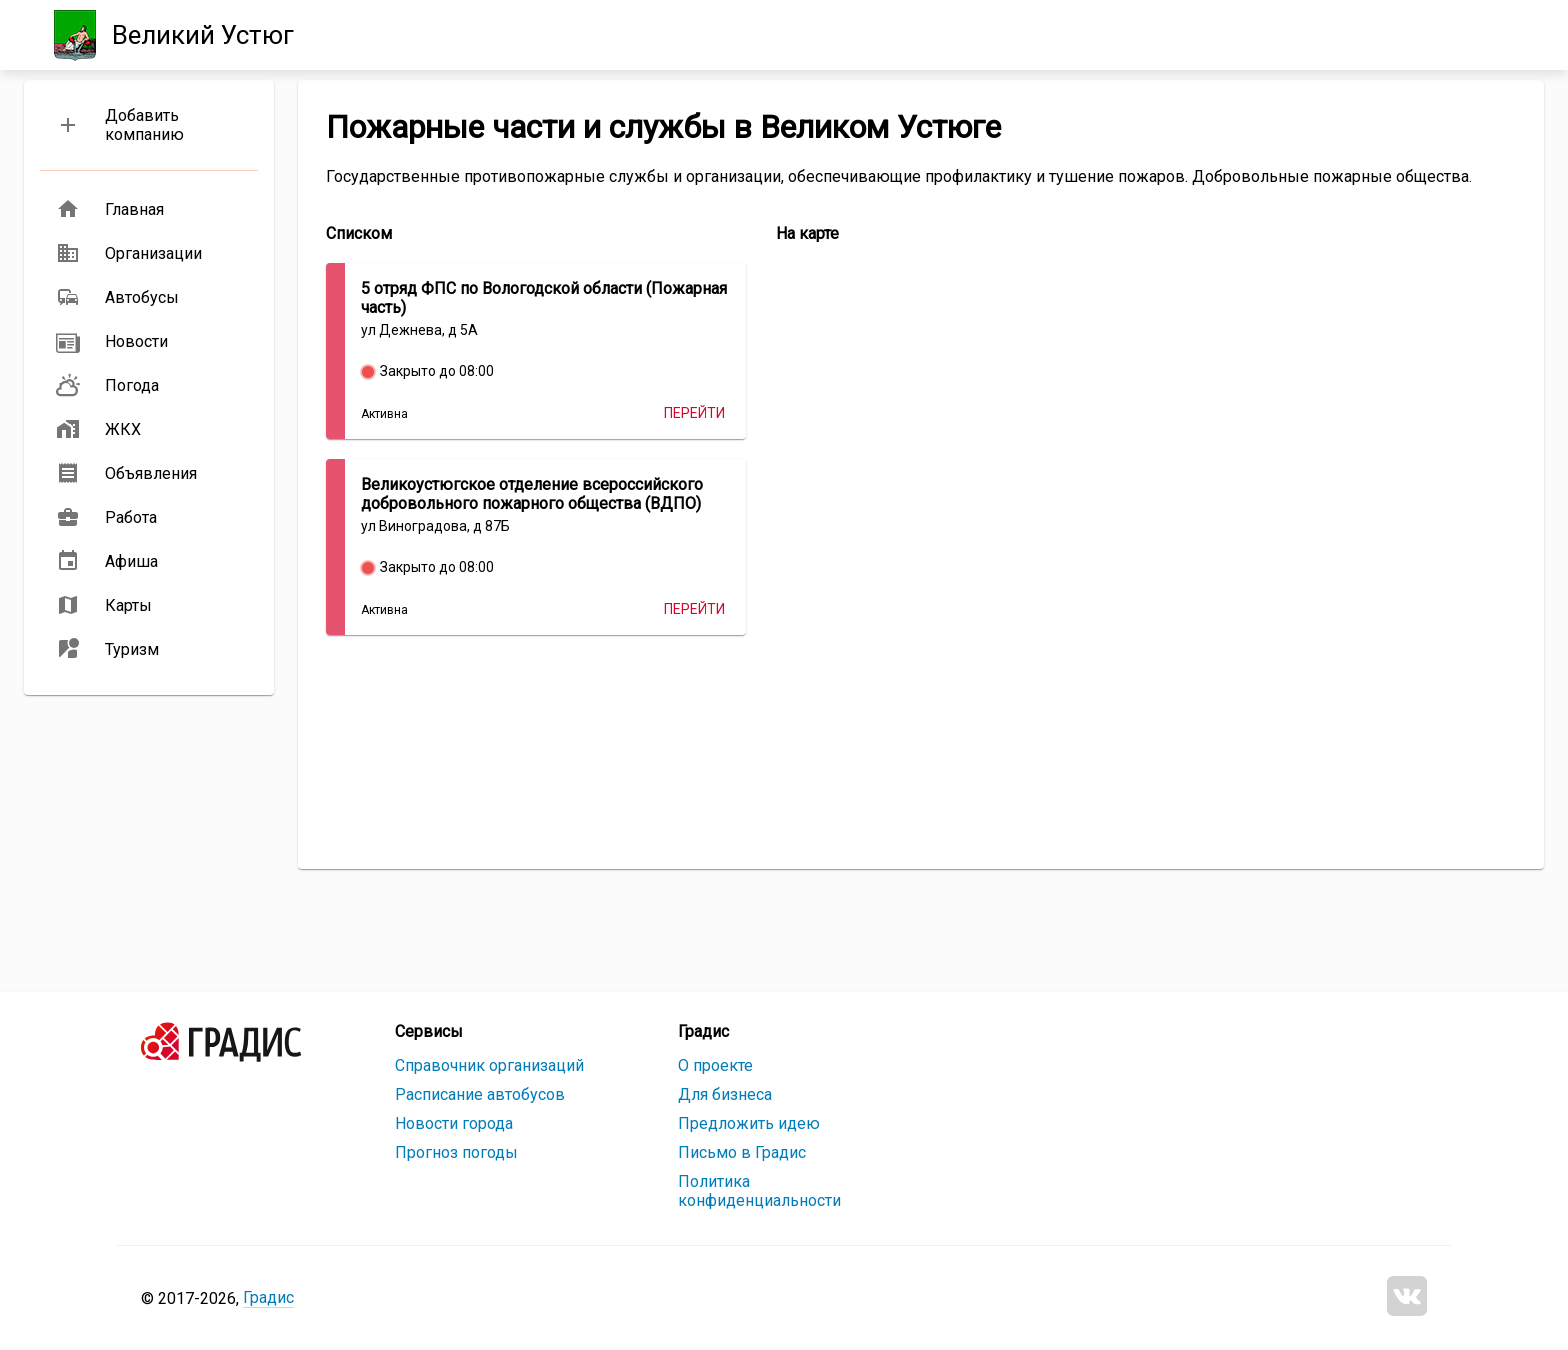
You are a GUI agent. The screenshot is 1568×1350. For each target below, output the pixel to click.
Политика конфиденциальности (759, 1191)
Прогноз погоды (456, 1152)
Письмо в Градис (742, 1152)
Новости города (454, 1123)
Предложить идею (749, 1123)
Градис (268, 1297)
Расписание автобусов (480, 1094)
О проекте (715, 1065)
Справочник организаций (489, 1065)
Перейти (694, 413)
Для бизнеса (725, 1094)
